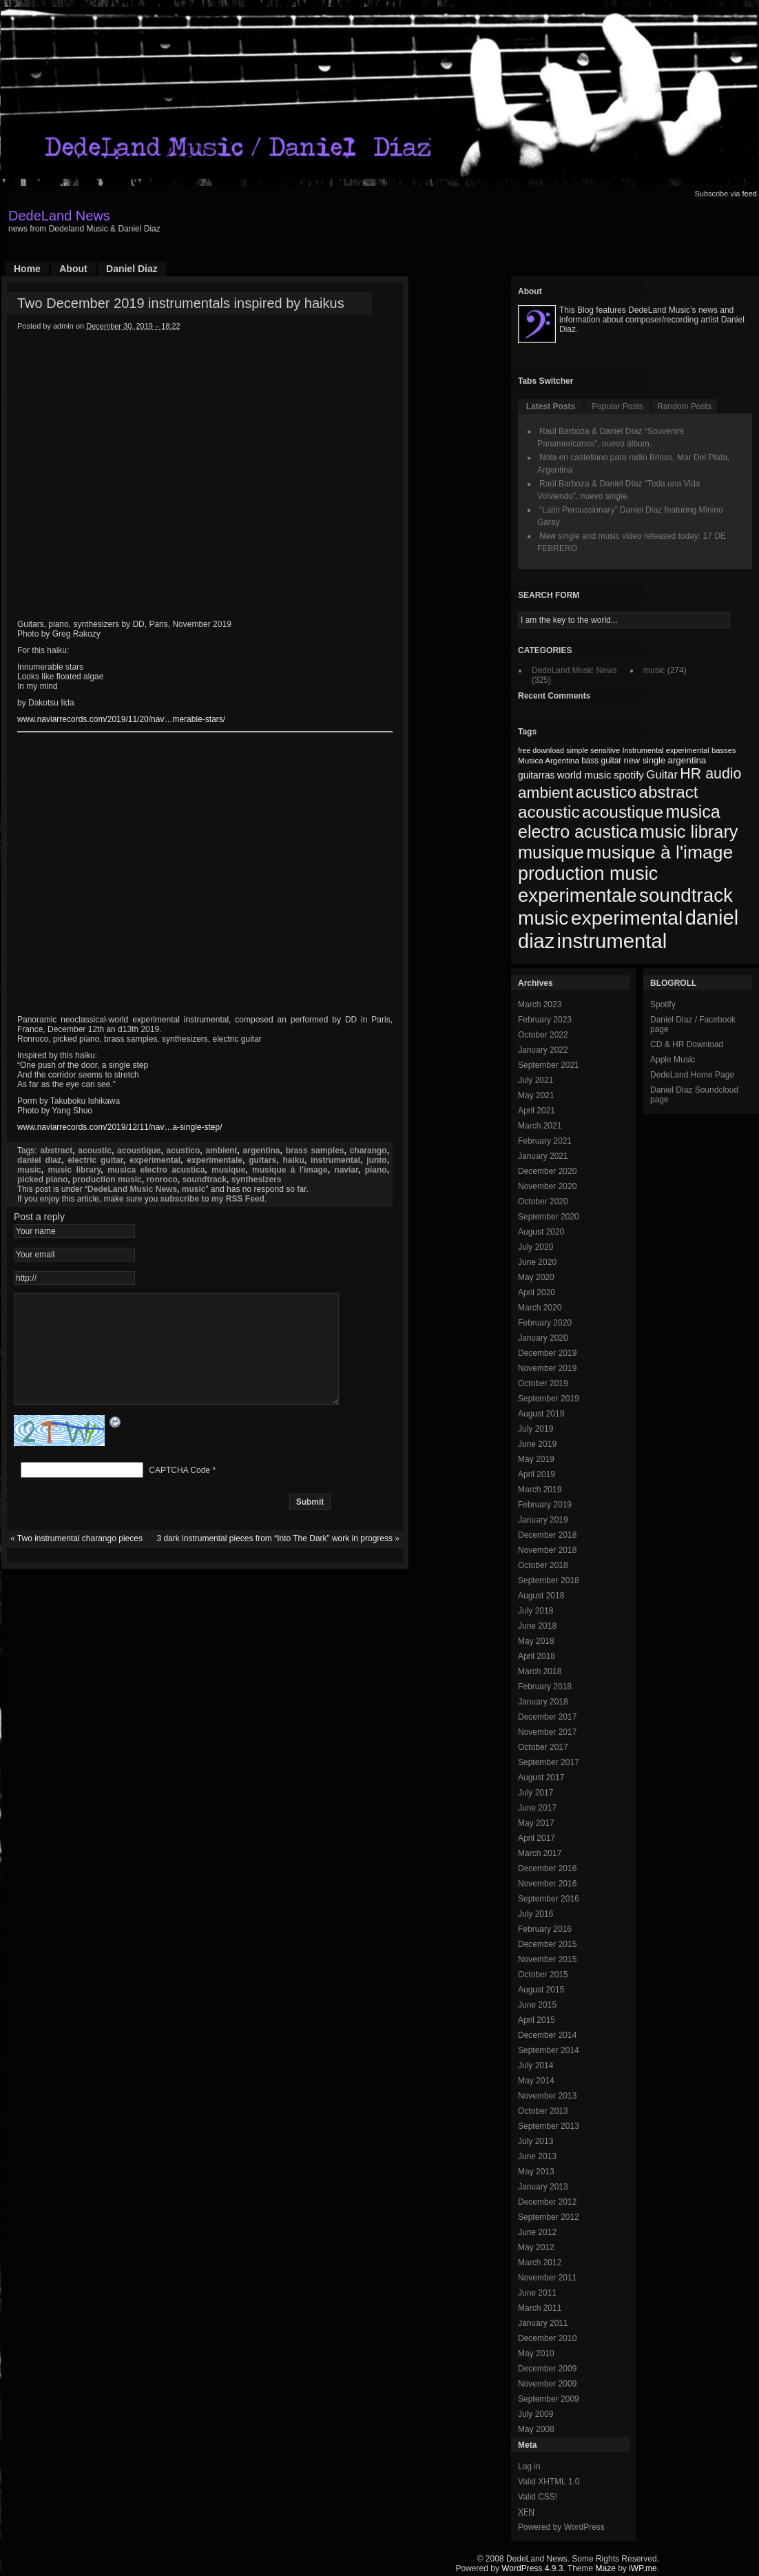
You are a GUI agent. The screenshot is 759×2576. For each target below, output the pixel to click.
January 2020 (543, 1338)
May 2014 (536, 2080)
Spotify (663, 1004)
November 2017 (547, 1732)
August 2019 (541, 1414)
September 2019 (548, 1398)
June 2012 (537, 2232)
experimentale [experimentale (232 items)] (577, 895)
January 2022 (543, 1050)
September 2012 (548, 2217)
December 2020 (547, 1171)
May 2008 (536, 2429)
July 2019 (535, 1429)
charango (368, 1150)
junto (376, 1160)
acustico (183, 1150)
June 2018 (537, 1626)
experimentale (214, 1160)
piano (376, 1170)
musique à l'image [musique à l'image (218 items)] (659, 852)
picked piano (42, 1179)
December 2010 (547, 2338)
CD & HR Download (686, 1044)
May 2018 (536, 1641)
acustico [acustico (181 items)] (606, 792)
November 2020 (547, 1186)
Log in (529, 2466)
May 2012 (536, 2247)
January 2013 (543, 2187)
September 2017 (548, 1762)
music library (74, 1170)
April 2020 (536, 1292)
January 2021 (543, 1156)
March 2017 (539, 1853)
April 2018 (536, 1656)
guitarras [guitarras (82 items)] (536, 775)
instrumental (335, 1160)
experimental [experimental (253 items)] (627, 918)
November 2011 (547, 2278)
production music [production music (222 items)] (588, 873)
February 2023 (545, 1019)
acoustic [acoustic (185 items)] (549, 812)
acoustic (95, 1150)
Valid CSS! (537, 2497)
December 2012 (547, 2202)
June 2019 (537, 1444)
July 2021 (535, 1080)
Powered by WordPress (561, 2527)
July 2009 (535, 2414)
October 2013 (543, 2111)
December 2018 (547, 1535)
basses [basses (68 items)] (723, 750)
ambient (221, 1150)
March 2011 (539, 2308)
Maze (606, 2568)
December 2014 (547, 2035)
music (29, 1170)
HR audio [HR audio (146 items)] (710, 773)
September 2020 (548, 1217)
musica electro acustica (156, 1170)
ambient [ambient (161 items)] (545, 792)
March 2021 (539, 1126)
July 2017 (535, 1792)
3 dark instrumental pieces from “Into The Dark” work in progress (274, 1559)
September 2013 (548, 2126)
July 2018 (535, 1611)
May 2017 (536, 1823)
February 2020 (545, 1323)
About (73, 268)
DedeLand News (59, 215)
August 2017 (541, 1777)
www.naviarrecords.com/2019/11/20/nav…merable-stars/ (121, 719)
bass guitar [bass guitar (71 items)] (601, 760)
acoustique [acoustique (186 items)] (622, 812)
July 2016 (535, 1914)
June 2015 (537, 2005)
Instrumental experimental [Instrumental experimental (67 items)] (665, 750)
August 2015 (541, 1990)
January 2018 (543, 1702)
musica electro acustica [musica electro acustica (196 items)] (619, 821)
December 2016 (547, 1868)
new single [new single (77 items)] (644, 760)
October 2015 (543, 1974)
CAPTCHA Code (179, 1491)
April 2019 (536, 1474)
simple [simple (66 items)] (577, 750)
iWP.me (642, 2568)
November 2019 (547, 1368)
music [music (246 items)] (543, 918)
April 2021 (536, 1110)
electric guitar (95, 1160)
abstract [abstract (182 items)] (668, 792)
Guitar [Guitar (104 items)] (662, 774)
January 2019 (543, 1520)
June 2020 (537, 1262)
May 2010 (536, 2353)
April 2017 (536, 1838)
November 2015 (547, 1959)
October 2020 (543, 1201)
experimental (154, 1160)
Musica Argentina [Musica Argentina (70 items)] (548, 760)
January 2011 (543, 2323)
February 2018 (545, 1686)
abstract (56, 1150)
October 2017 (543, 1747)
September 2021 (548, 1065)
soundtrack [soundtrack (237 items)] (686, 895)
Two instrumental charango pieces (80, 1559)
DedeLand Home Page (692, 1075)
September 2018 (548, 1580)
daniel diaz (39, 1160)
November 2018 (547, 1550)
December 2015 (547, 1944)
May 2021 (536, 1095)
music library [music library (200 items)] (689, 831)
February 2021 (545, 1141)
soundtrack (204, 1179)
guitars (262, 1160)
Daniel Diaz (132, 268)
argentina (261, 1150)
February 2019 (545, 1504)
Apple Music (672, 1059)
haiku (293, 1160)
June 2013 (537, 2156)
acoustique (138, 1150)
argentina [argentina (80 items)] (686, 760)
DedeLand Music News (132, 1189)
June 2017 (537, 1808)
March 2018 (539, 1671)
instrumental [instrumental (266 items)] (612, 940)
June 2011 (537, 2293)
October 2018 (543, 1565)
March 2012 (539, 2262)
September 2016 (548, 1899)
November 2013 (547, 2096)
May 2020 (536, 1277)
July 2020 (535, 1247)
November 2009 (547, 2384)
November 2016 (547, 1883)
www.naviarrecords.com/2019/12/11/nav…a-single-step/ (119, 1127)
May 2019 (536, 1459)
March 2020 (539, 1307)
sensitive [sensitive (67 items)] (605, 750)
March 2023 (539, 1004)
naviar (346, 1170)
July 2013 (535, 2141)
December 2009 (547, 2368)
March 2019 (539, 1489)
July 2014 (535, 2065)
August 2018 (541, 1595)
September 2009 (548, 2399)
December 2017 (547, 1717)
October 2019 (543, 1383)
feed (749, 193)
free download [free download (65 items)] (541, 750)
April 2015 (536, 2020)
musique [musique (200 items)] (551, 852)
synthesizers (256, 1179)
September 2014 (548, 2050)
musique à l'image (290, 1170)
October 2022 (543, 1035)
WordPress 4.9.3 (532, 2568)
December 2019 (547, 1353)
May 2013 (536, 2171)
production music (107, 1179)
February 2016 (545, 1929)
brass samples (315, 1150)
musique (228, 1170)
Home (27, 268)
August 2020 (541, 1232)
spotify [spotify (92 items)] (629, 775)
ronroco (161, 1179)
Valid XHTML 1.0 (548, 2481)
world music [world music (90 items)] (584, 775)
